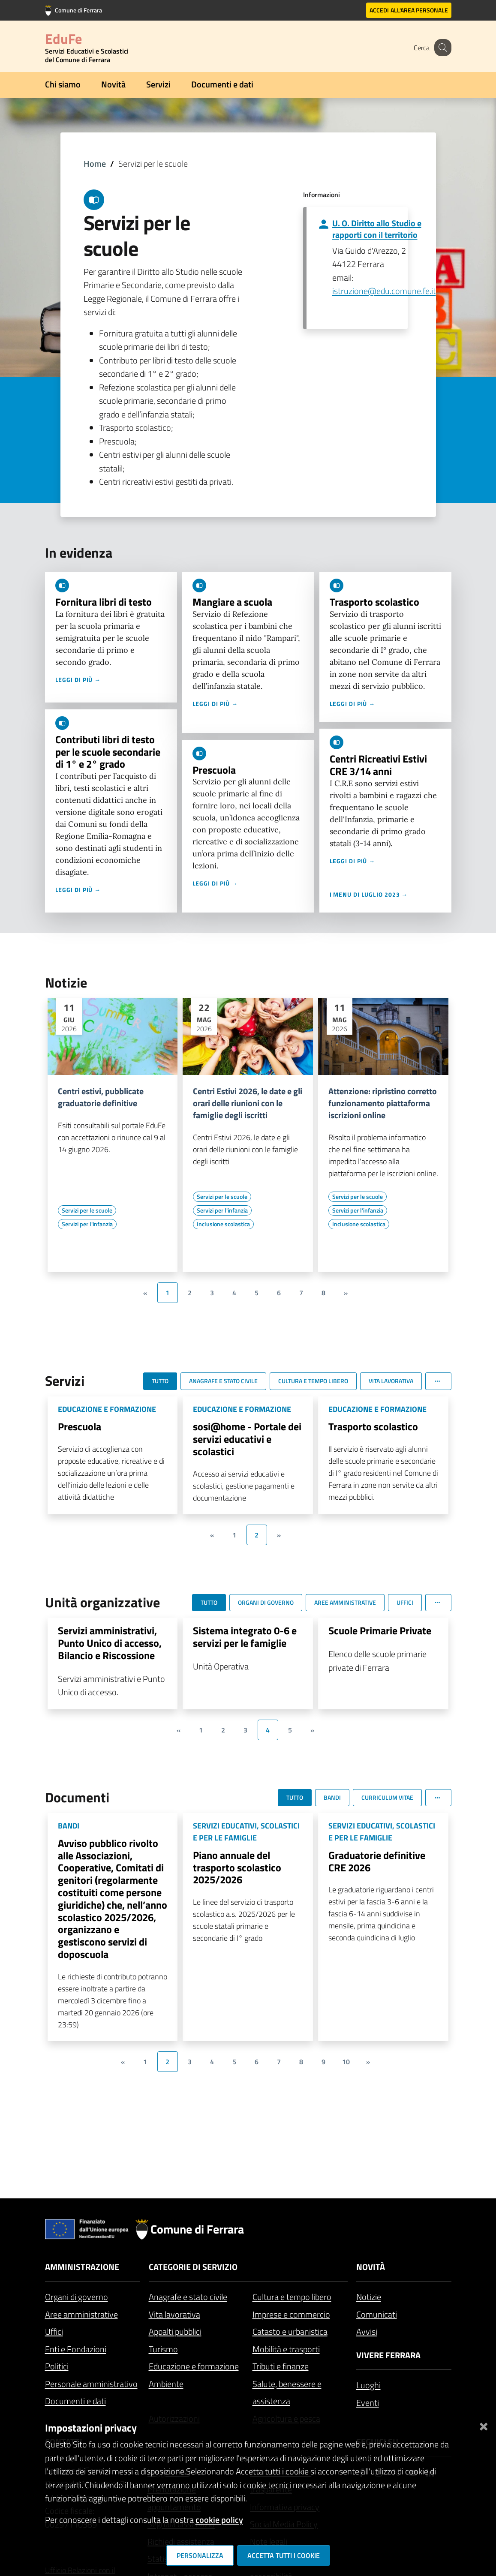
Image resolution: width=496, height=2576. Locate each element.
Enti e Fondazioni (75, 2349)
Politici (57, 2366)
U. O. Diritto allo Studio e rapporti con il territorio (376, 228)
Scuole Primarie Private (379, 1630)
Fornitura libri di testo (103, 601)
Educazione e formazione (194, 2366)
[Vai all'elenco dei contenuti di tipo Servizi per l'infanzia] (87, 1224)
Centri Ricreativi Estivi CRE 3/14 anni (378, 765)
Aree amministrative (81, 2314)
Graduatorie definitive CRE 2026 (376, 1861)
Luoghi (368, 2385)
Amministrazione (82, 2266)
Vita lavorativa (174, 2314)
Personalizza (200, 2555)
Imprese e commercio (291, 2314)
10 (346, 2062)
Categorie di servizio (193, 2266)
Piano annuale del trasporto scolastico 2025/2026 (237, 1867)
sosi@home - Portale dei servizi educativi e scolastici (247, 1439)
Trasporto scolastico (374, 601)
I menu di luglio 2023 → (369, 894)
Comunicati (376, 2314)
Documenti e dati (222, 84)
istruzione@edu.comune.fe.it (384, 290)
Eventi (367, 2402)
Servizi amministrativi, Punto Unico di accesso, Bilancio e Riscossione (110, 1643)
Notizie (368, 2296)
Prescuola (214, 770)
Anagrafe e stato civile (188, 2296)
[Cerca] (441, 47)
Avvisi (366, 2331)
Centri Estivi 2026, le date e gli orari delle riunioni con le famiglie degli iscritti (247, 1103)
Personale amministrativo (91, 2383)
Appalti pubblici (175, 2331)
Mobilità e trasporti (286, 2349)
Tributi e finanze (281, 2366)
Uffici (54, 2331)
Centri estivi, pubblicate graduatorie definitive (101, 1097)
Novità (113, 84)
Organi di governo (76, 2296)
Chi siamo (63, 84)
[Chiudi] (483, 2424)
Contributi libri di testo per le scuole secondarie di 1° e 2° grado (107, 752)
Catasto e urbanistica (290, 2331)
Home (95, 163)
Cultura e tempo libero (292, 2296)
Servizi (158, 84)
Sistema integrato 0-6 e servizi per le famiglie (245, 1637)
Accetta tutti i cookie (283, 2555)
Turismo (163, 2349)
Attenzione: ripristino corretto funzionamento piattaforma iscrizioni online (382, 1103)
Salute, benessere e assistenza (287, 2392)
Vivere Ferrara (388, 2355)
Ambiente (166, 2383)
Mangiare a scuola (232, 601)
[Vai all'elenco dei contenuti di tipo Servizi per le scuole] (87, 1210)
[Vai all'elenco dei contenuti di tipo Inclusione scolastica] (223, 1224)
